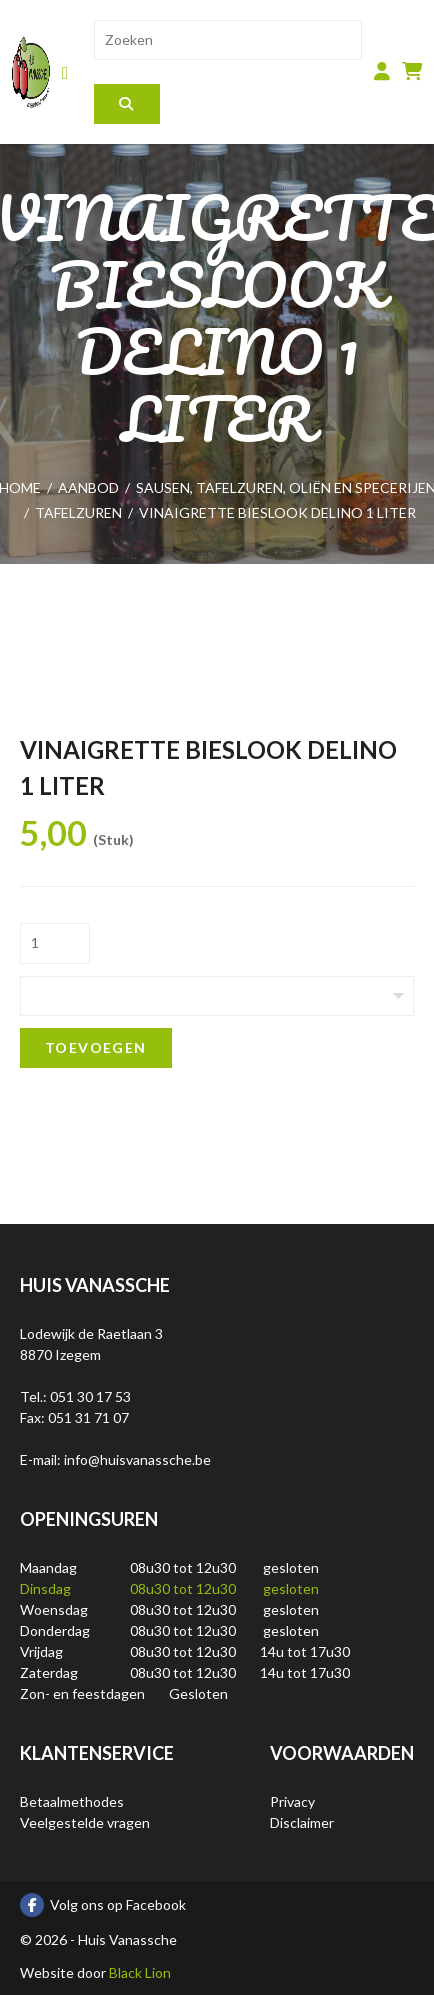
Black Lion (140, 1972)
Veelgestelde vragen (85, 1822)
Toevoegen (96, 1047)
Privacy (292, 1801)
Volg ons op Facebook (103, 1905)
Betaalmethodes (72, 1801)
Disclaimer (302, 1822)
